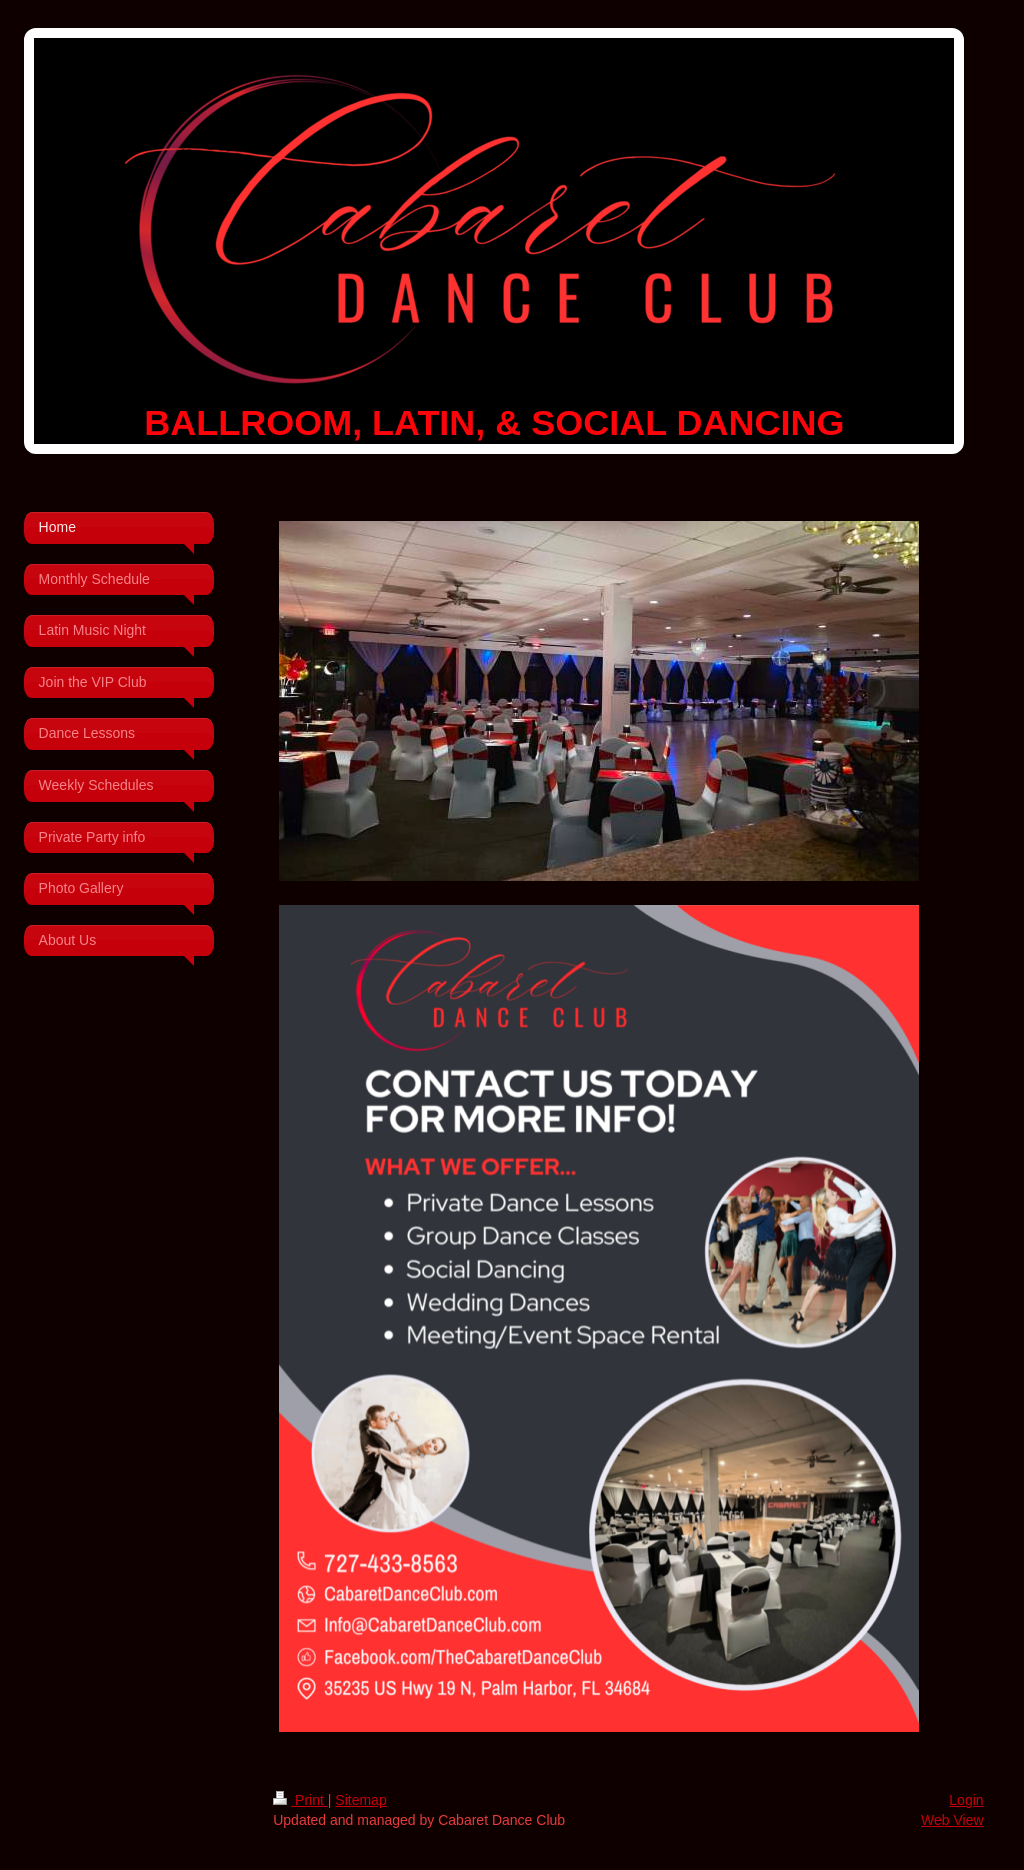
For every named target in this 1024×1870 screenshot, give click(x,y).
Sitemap (360, 1800)
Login (966, 1800)
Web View (952, 1820)
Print (300, 1800)
